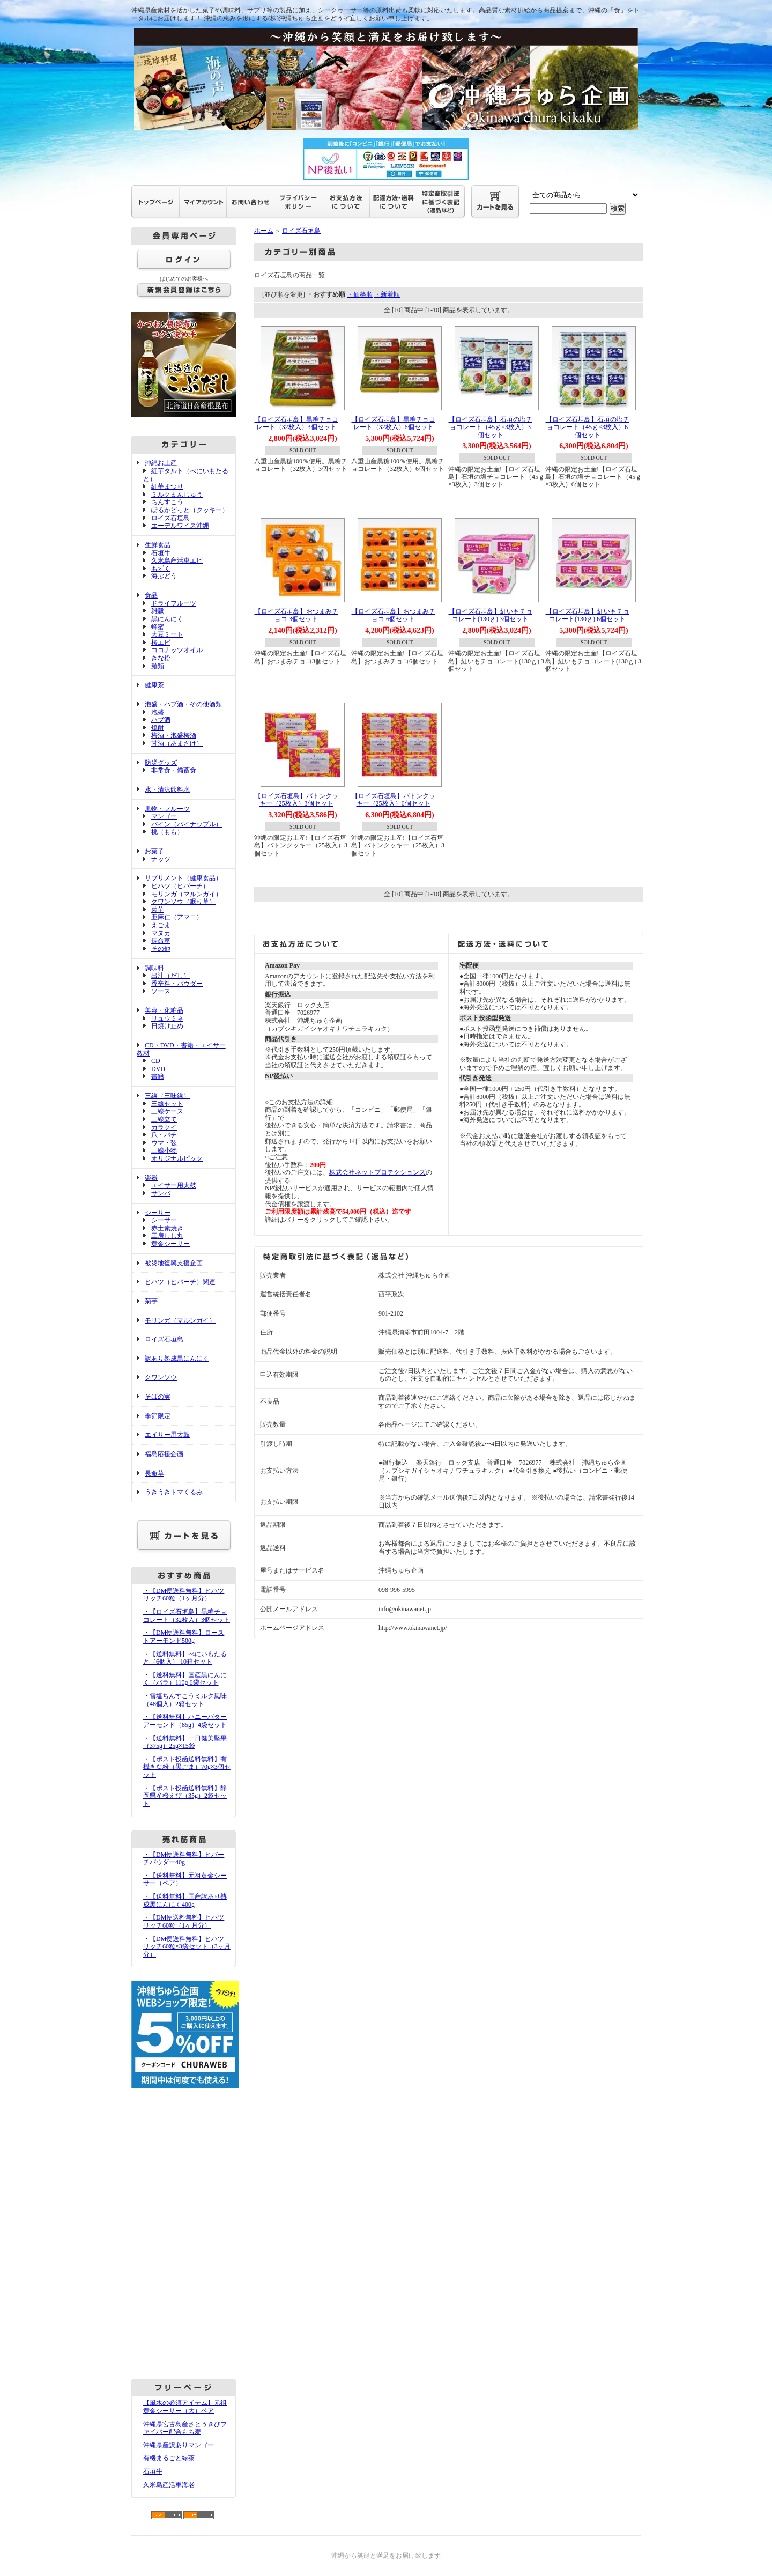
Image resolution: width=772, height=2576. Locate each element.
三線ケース (167, 1111)
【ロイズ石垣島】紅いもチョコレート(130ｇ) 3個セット (490, 615)
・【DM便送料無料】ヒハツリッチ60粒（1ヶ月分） (183, 1595)
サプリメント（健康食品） (183, 878)
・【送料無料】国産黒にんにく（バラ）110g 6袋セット (185, 1679)
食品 (151, 595)
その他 (160, 949)
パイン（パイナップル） (186, 824)
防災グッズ (161, 762)
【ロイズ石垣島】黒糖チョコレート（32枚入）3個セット (296, 423)
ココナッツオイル (177, 650)
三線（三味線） (167, 1095)
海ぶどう (164, 576)
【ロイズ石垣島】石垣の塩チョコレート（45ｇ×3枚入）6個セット (587, 427)
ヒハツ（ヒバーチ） (180, 886)
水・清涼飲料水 (167, 789)
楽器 (151, 1178)
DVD (158, 1069)
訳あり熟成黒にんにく (177, 1358)
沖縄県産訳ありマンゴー (178, 2445)
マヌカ (160, 933)
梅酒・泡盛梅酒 (173, 735)
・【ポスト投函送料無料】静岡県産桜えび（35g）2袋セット (185, 1795)
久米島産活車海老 (169, 2485)
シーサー (157, 1212)
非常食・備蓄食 (173, 770)
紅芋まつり (167, 486)
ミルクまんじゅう (177, 494)
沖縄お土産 (161, 463)
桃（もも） (167, 832)
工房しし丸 (167, 1235)
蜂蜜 (157, 627)
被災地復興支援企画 (174, 1263)
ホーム (263, 230)
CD (155, 1061)
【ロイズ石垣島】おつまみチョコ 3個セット (296, 615)
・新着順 (387, 294)
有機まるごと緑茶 (169, 2458)
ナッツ (160, 859)
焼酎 (157, 728)
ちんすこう (167, 502)
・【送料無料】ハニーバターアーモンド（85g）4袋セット (185, 1721)
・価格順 (360, 294)
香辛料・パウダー (177, 983)
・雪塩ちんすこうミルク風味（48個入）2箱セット (185, 1700)
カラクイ (164, 1127)
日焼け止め (167, 1026)
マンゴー (164, 816)
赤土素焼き (167, 1228)
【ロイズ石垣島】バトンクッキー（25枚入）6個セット (393, 800)
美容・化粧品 (164, 1010)
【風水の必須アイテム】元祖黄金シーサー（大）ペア (185, 2407)
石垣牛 (160, 553)
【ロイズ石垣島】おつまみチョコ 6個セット (393, 615)
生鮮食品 (157, 545)
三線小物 (164, 1150)
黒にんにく (167, 619)
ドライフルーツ (173, 603)
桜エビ (160, 642)
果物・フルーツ (167, 809)
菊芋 (157, 909)
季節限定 (157, 1416)
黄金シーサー (170, 1244)
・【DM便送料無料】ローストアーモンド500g (183, 1636)
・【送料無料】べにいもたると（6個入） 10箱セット (185, 1658)
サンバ (160, 1193)
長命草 (160, 940)
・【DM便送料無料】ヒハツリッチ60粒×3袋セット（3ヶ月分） (187, 1946)
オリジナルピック (177, 1158)
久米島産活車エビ (177, 560)
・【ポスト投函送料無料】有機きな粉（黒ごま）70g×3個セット (187, 1766)
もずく (160, 568)
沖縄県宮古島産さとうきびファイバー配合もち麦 (185, 2428)
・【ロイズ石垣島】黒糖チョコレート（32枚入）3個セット (186, 1615)
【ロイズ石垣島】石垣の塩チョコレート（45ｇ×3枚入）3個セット (490, 427)
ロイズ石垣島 (170, 518)
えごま (160, 925)
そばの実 (157, 1396)
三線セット (167, 1104)
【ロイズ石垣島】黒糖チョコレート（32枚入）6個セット (393, 423)
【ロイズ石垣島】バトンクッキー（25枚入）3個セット (296, 800)
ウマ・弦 (164, 1143)
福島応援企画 (164, 1454)
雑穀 (157, 611)
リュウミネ (167, 1018)
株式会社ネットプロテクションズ (377, 1172)
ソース (160, 991)
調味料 (154, 968)
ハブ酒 (160, 720)
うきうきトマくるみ (174, 1492)
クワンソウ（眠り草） (183, 901)
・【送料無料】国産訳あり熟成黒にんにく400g (185, 1900)
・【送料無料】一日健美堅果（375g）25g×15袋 (185, 1742)
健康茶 (154, 685)
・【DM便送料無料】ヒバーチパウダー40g (183, 1858)
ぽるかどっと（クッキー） (189, 510)
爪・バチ (164, 1135)
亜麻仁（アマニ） (177, 917)
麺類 (157, 666)
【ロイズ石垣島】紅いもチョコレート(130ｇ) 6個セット (587, 615)
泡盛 (157, 712)
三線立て (164, 1119)
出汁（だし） (170, 975)
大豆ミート (167, 634)
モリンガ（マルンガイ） (186, 894)
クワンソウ (161, 1377)
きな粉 (160, 658)
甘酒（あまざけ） (177, 743)
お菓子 (154, 851)
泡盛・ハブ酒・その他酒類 (183, 704)
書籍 (157, 1076)
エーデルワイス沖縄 (180, 525)
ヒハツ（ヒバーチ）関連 (180, 1282)
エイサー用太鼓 (173, 1185)
